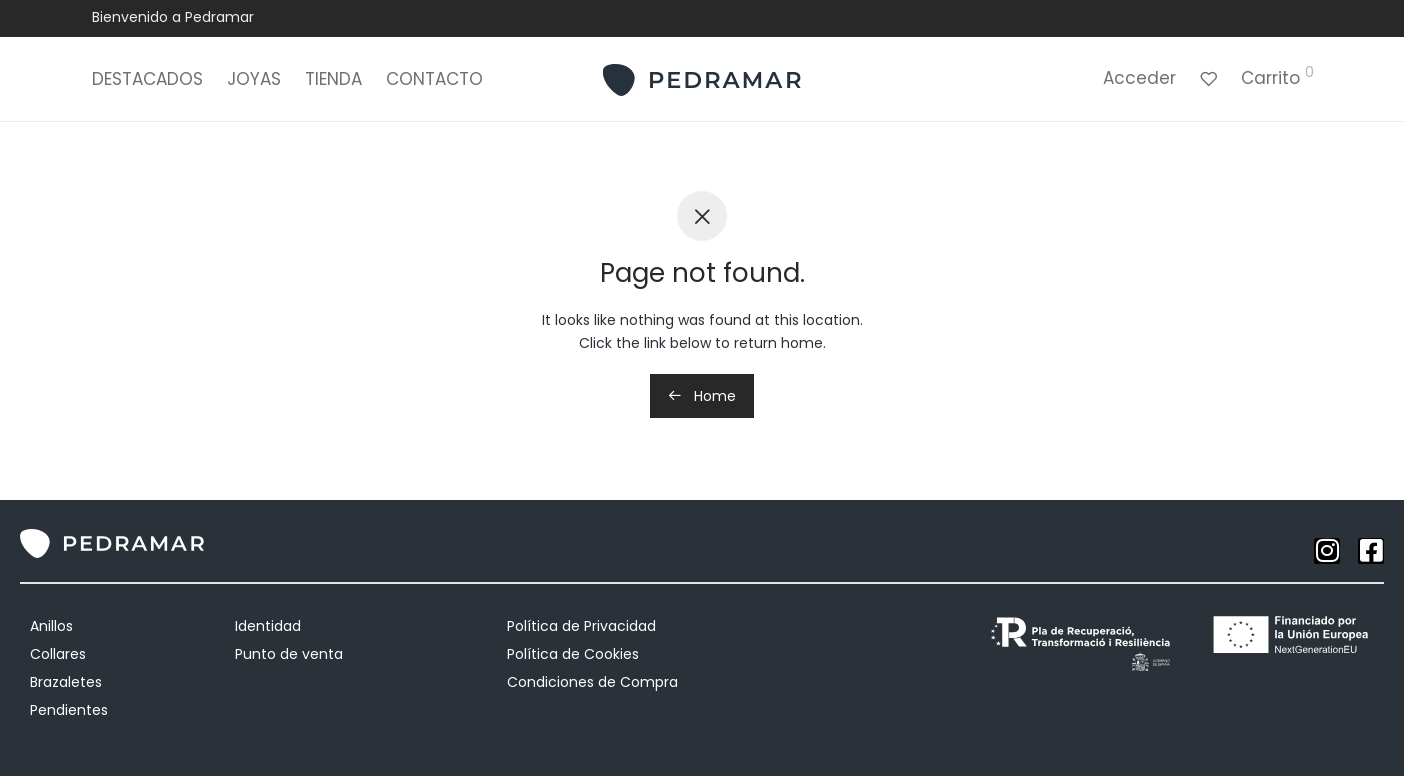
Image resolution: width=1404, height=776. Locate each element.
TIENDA (333, 80)
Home (702, 396)
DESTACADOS (147, 80)
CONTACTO (434, 80)
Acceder (1139, 79)
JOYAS (254, 80)
